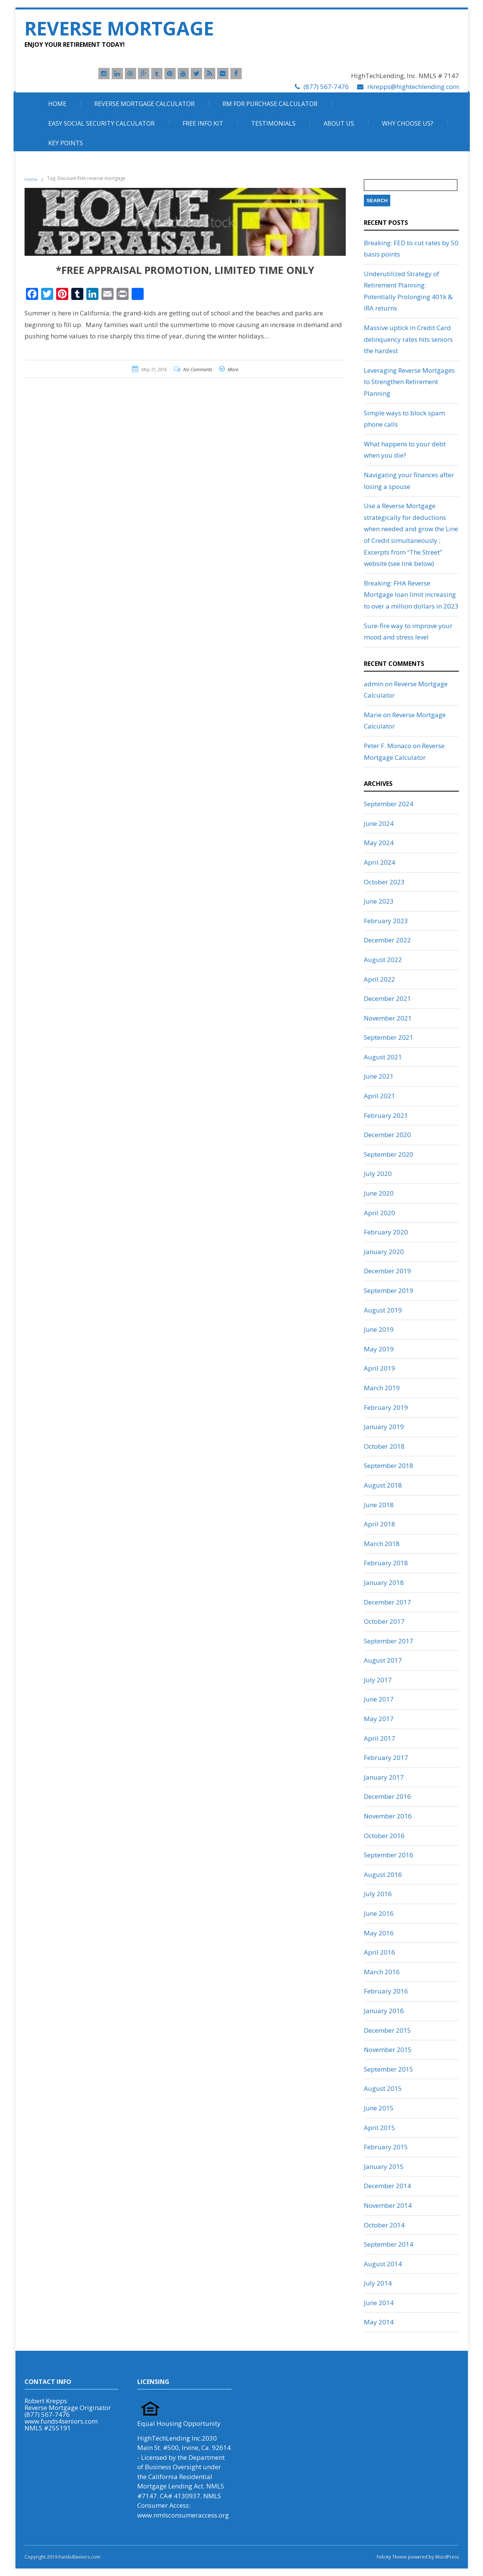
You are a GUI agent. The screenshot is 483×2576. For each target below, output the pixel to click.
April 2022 (379, 979)
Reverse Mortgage (119, 28)
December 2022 (387, 940)
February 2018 (386, 1563)
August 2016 (383, 1874)
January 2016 (384, 2010)
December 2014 (387, 2185)
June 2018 (379, 1504)
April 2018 (379, 1524)
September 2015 (388, 2069)
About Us (339, 123)
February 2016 (386, 1991)
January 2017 (384, 1777)
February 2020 (386, 1232)
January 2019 (384, 1426)
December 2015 (387, 2030)
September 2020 (388, 1154)
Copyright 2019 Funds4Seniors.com (63, 2557)
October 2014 (384, 2225)
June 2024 (379, 823)
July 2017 (378, 1679)
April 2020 (379, 1212)
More (233, 369)
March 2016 (382, 1971)
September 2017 (388, 1641)
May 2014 (379, 2322)
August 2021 (383, 1057)
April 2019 (379, 1368)
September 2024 (388, 803)
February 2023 (386, 920)
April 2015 (379, 2127)
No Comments (197, 369)
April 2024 (379, 862)
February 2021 (386, 1115)
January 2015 (384, 2166)
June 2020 (379, 1193)
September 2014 (388, 2244)
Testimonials (273, 123)
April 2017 (379, 1738)
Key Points (65, 143)
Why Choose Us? (407, 123)
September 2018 (388, 1465)
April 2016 (379, 1952)
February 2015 (386, 2147)
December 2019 (387, 1270)
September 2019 (388, 1290)
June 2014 (379, 2302)
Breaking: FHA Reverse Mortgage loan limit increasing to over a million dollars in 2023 (411, 594)
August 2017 (383, 1660)
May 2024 (379, 842)
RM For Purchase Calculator (269, 104)
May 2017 (379, 1718)
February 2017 (386, 1757)
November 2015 (388, 2049)
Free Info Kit (202, 123)
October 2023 (384, 882)
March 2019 (382, 1387)
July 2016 (378, 1893)
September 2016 (388, 1855)
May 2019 (379, 1349)
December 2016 (387, 1796)
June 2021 (379, 1076)
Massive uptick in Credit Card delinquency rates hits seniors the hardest (408, 339)
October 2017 (384, 1621)
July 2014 (378, 2283)
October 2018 (384, 1446)
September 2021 (388, 1037)
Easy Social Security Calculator (101, 123)
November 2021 (388, 1018)
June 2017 (379, 1699)
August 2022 (383, 959)
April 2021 (379, 1095)
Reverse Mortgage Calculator (144, 104)
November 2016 (388, 1816)
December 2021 (387, 998)
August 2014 (383, 2263)
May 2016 (379, 1933)
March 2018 (382, 1543)
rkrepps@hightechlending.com (413, 86)
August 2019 (383, 1310)
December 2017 (387, 1602)
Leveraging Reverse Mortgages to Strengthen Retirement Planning (409, 382)
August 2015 (383, 2088)
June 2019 (379, 1329)
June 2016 (379, 1913)
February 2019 (386, 1407)
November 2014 (388, 2205)
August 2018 (383, 1485)
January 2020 (384, 1251)
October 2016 (384, 1835)
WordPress (446, 2557)
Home (57, 104)
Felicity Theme (392, 2557)
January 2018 (384, 1582)
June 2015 (379, 2108)
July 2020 (378, 1173)
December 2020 (387, 1134)
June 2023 (379, 901)
